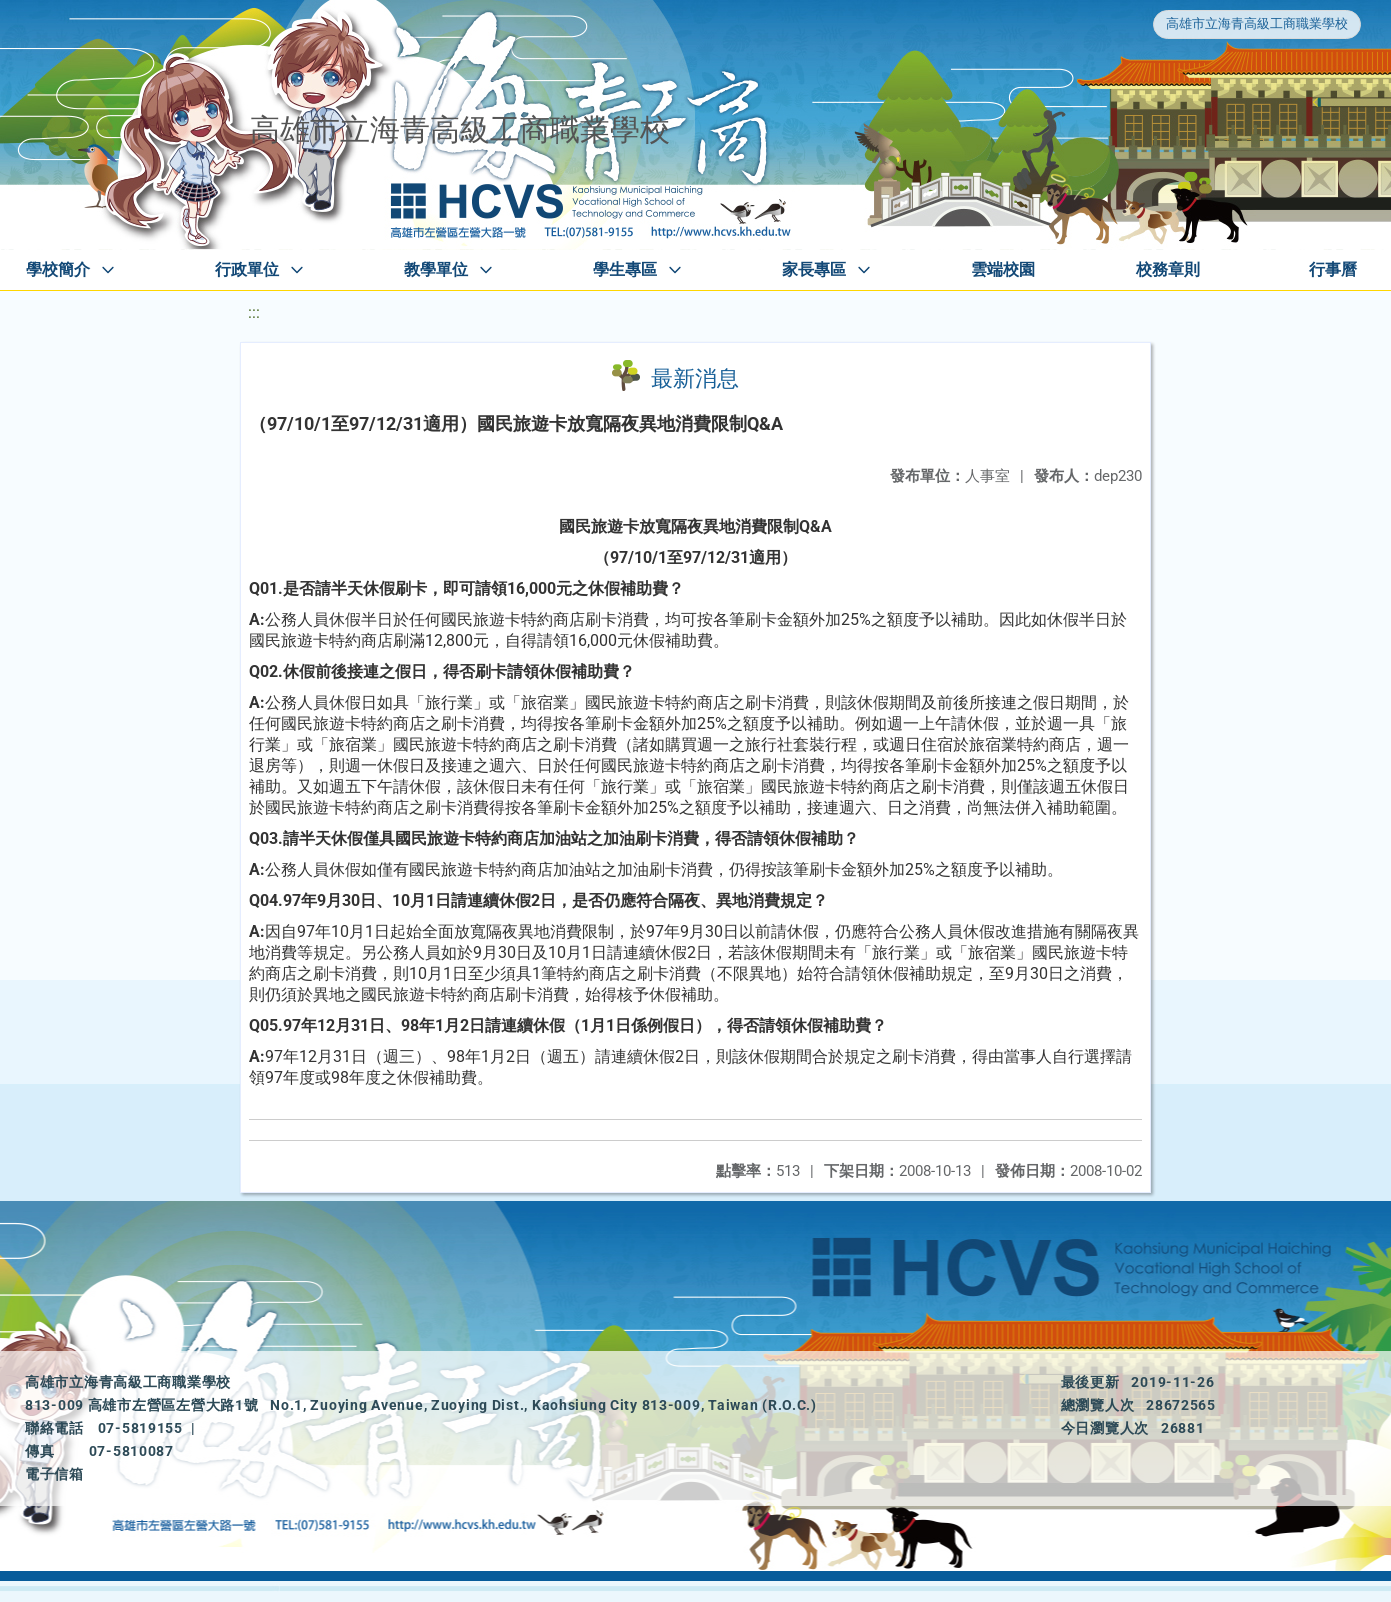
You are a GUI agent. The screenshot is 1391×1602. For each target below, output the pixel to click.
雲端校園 (1003, 269)
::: (254, 312)
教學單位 (436, 269)
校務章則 (1168, 269)
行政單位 (247, 269)
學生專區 (625, 269)
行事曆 (1333, 269)
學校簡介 (58, 269)
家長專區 (814, 269)
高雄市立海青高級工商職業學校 (1257, 23)
